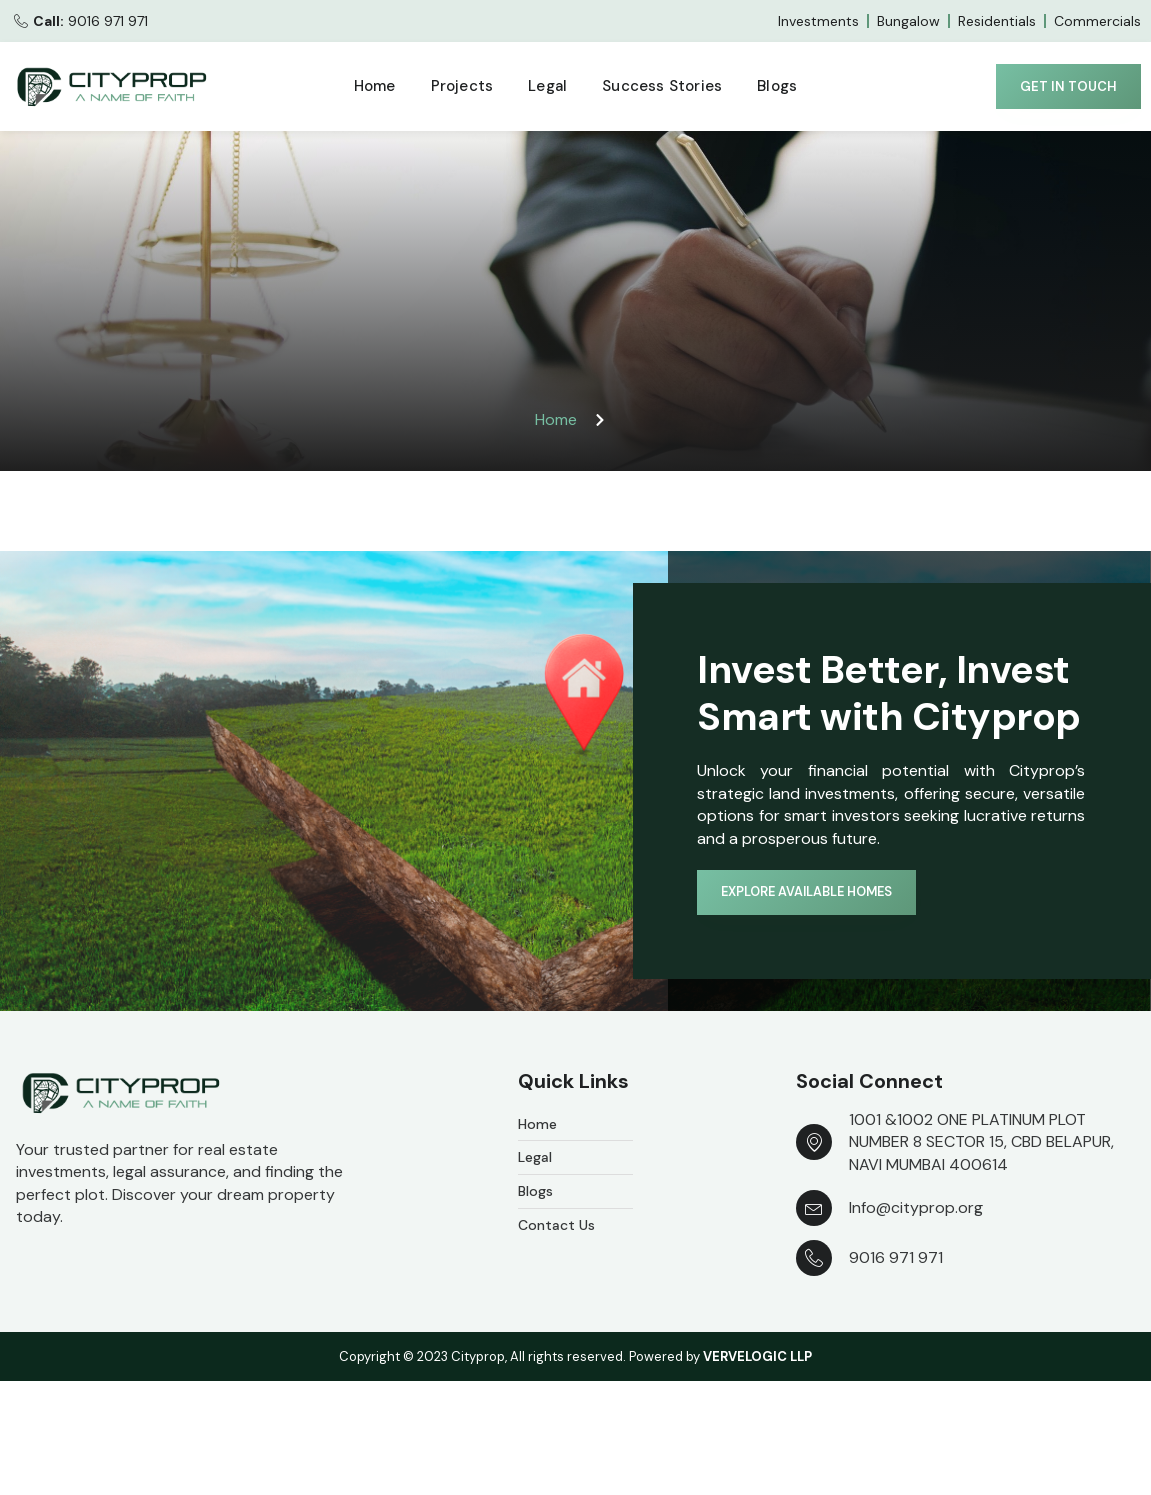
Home (375, 86)
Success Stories (662, 86)
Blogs (777, 86)
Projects (462, 86)
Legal (547, 86)
